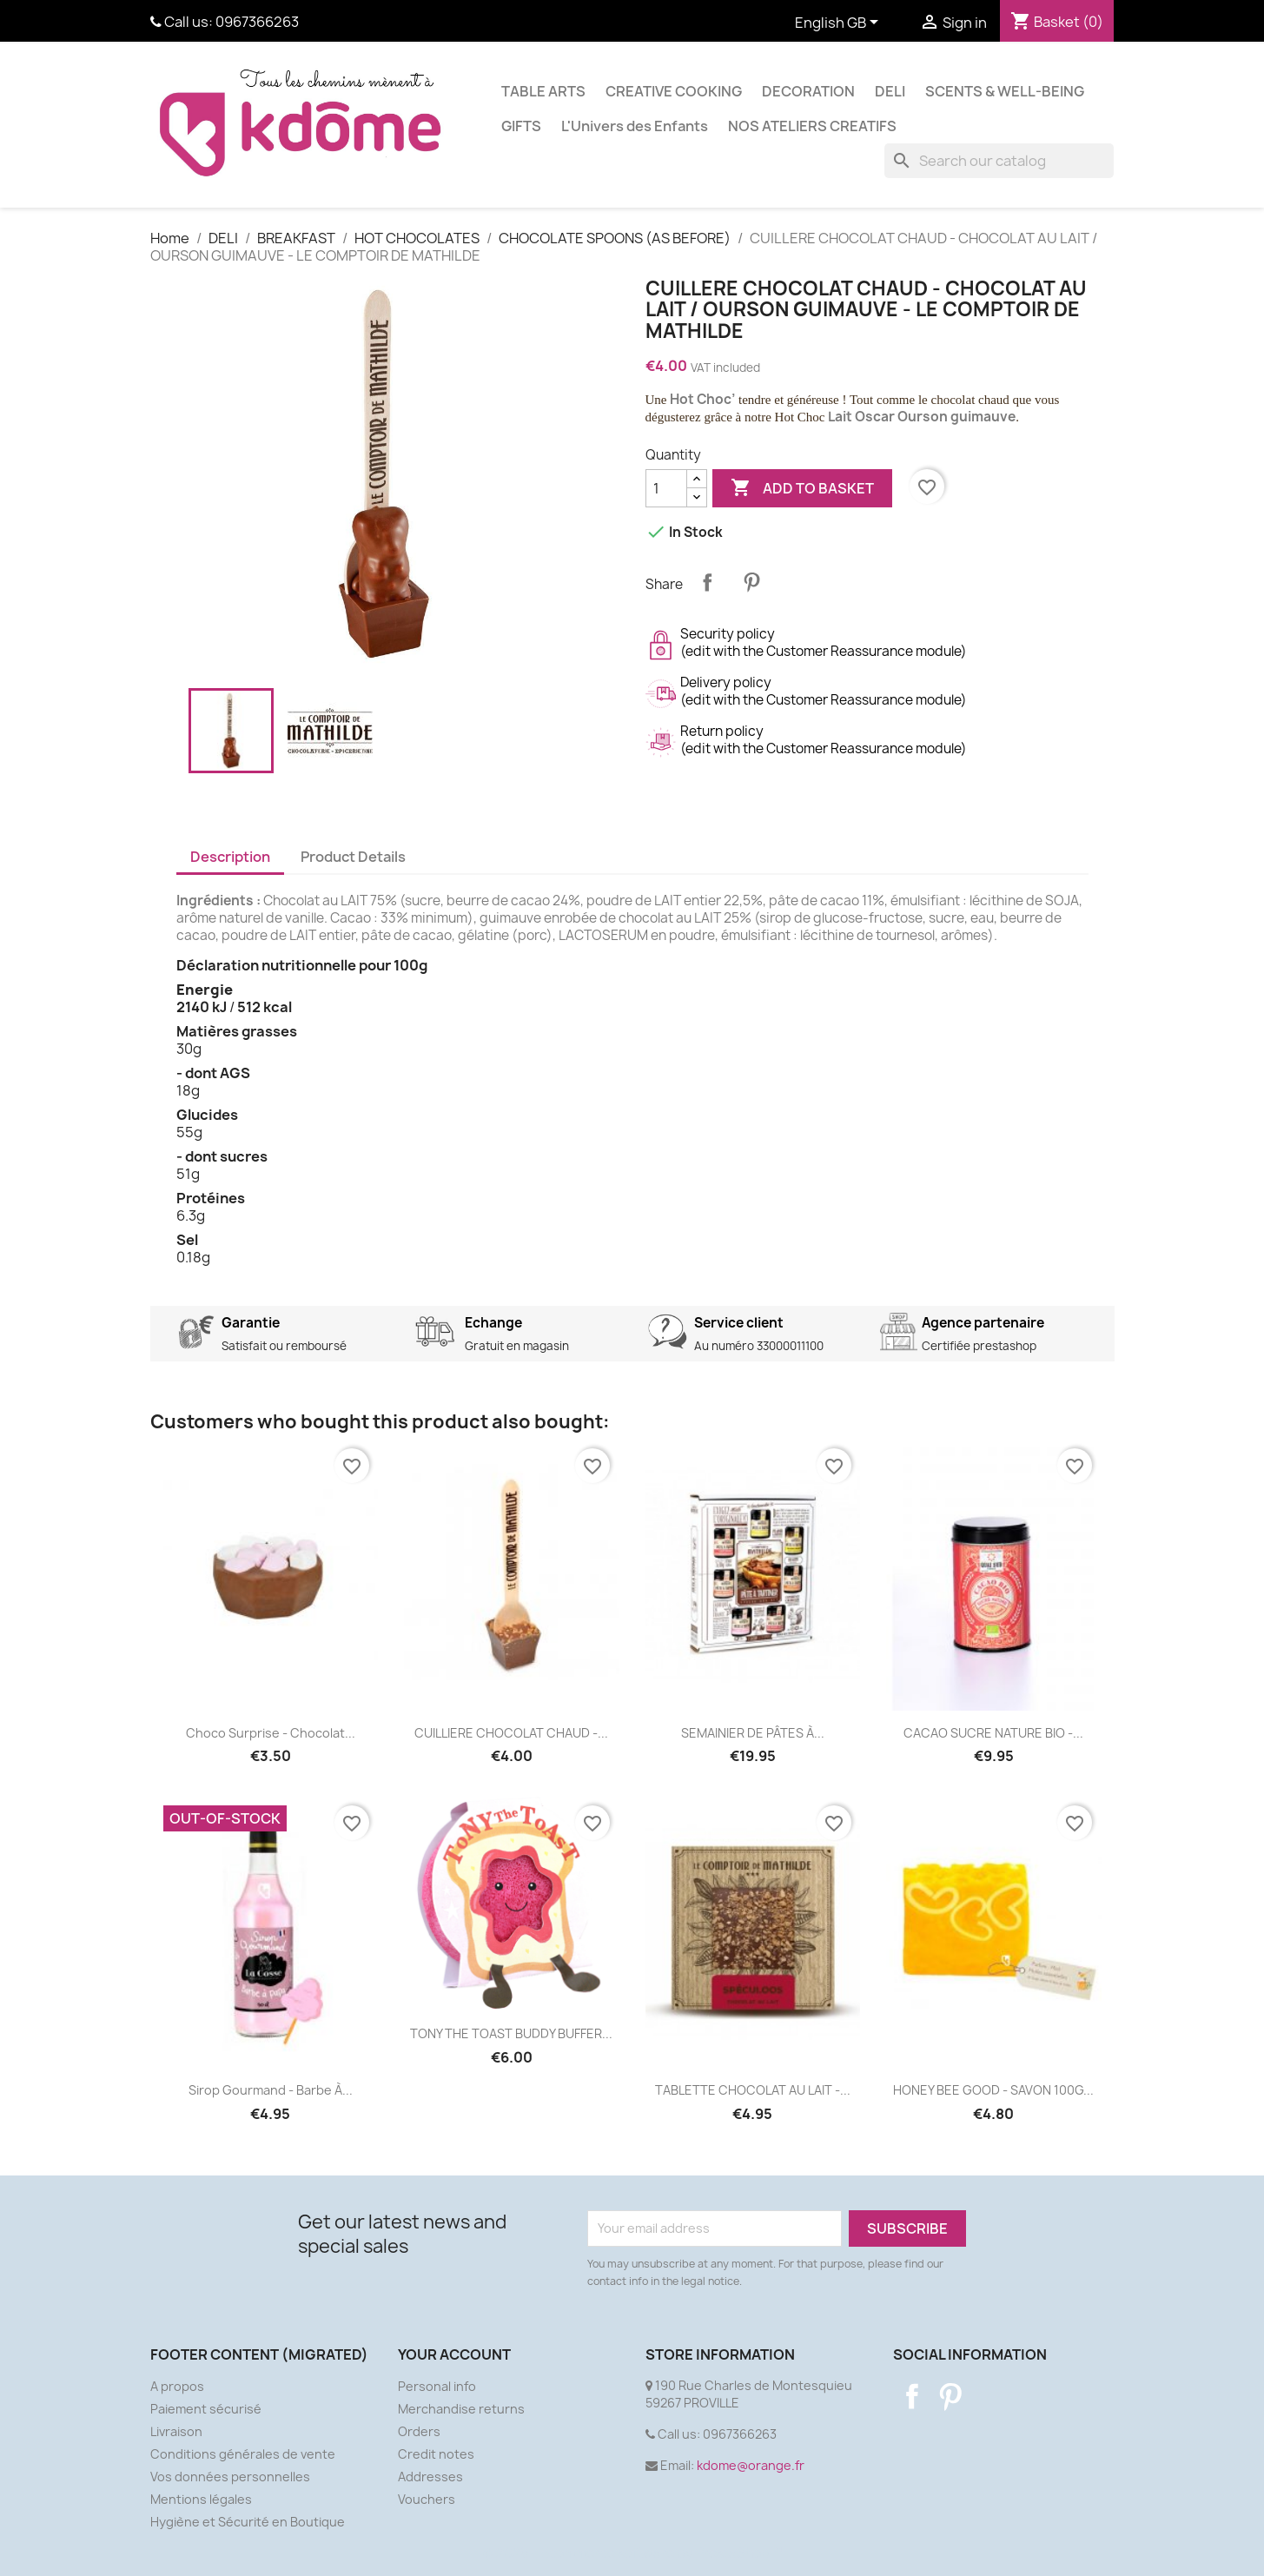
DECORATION (808, 91)
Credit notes (436, 2454)
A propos (177, 2386)
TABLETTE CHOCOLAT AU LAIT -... (752, 2090)
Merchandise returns (461, 2409)
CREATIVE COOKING (674, 91)
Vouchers (426, 2499)
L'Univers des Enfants (634, 126)
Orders (419, 2431)
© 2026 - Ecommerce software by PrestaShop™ (632, 2553)
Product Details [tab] (353, 856)
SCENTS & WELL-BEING (1004, 91)
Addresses (430, 2476)
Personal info (437, 2386)
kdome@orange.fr (750, 2465)
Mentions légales (201, 2499)
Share (707, 582)
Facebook (912, 2396)
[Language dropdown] (839, 23)
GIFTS (521, 126)
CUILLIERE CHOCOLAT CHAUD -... (511, 1733)
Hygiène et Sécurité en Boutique (247, 2521)
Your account (454, 2354)
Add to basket (802, 488)
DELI (890, 91)
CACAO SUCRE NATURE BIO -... (993, 1733)
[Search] (999, 160)
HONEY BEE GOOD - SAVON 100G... (993, 2090)
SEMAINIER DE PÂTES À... (752, 1733)
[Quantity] (666, 488)
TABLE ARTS (543, 91)
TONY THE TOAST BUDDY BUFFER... (511, 2033)
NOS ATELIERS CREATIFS (812, 126)
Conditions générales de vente (242, 2454)
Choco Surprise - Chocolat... (270, 1733)
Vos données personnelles (230, 2476)
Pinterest (751, 582)
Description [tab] (230, 856)
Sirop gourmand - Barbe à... (271, 2090)
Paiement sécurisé (205, 2409)
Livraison (176, 2431)
